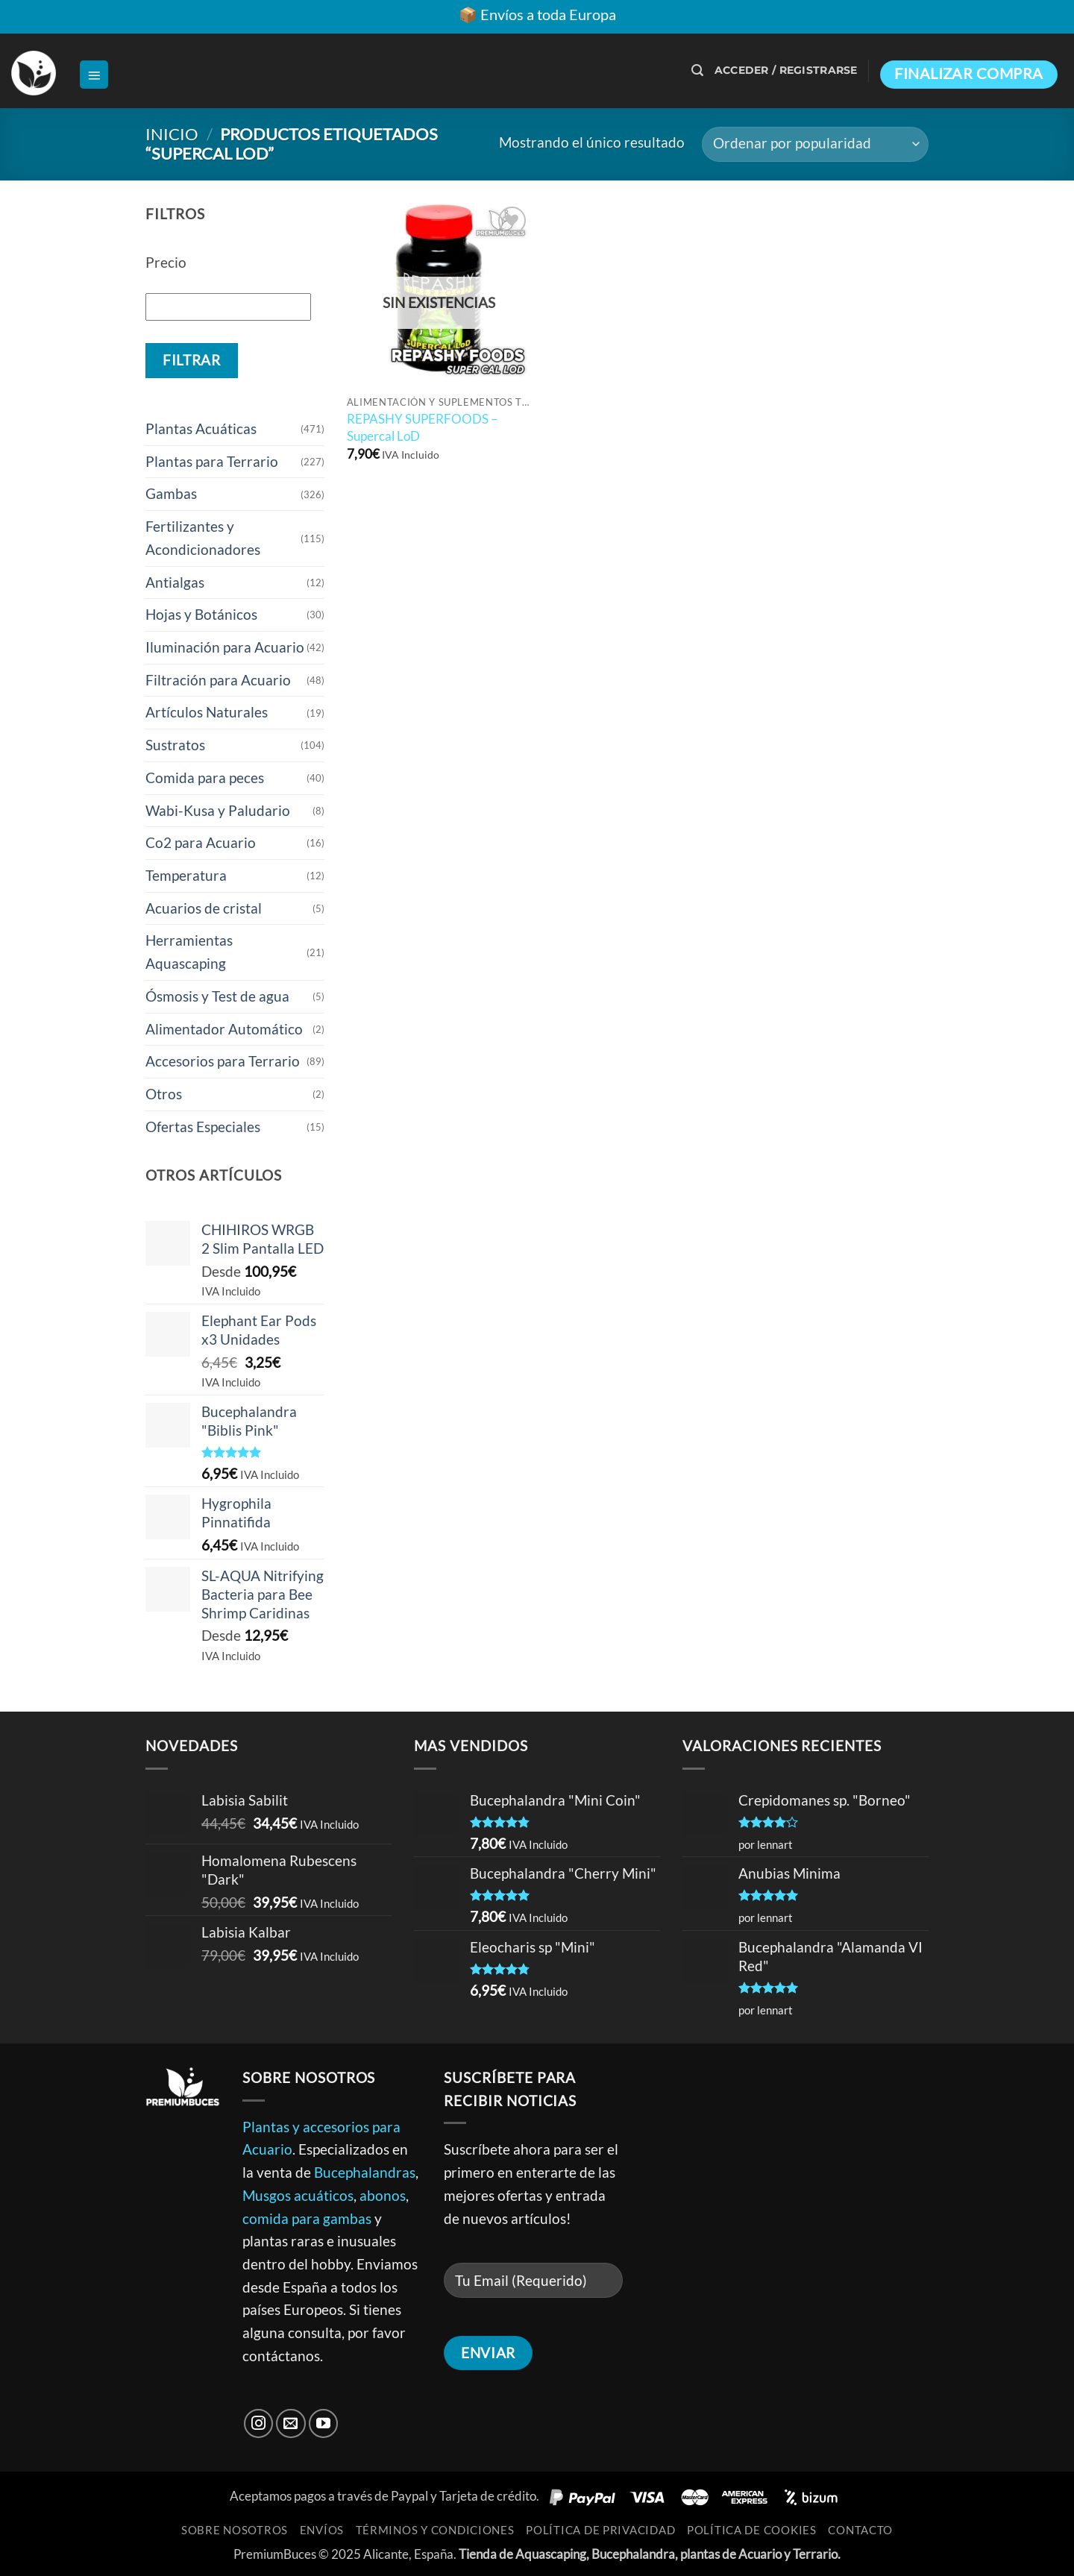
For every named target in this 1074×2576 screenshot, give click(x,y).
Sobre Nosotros (234, 2530)
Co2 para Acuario (200, 842)
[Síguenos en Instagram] (259, 2424)
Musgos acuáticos (298, 2195)
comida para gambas (306, 2218)
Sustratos (175, 744)
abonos (382, 2195)
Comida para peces (204, 777)
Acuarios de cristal (203, 908)
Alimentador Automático (224, 1028)
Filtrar (191, 360)
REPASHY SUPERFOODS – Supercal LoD (422, 427)
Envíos (322, 2530)
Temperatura (186, 875)
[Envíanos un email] (291, 2424)
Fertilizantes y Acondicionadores (202, 538)
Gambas (171, 493)
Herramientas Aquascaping (189, 952)
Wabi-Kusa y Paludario (217, 810)
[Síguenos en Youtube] (324, 2424)
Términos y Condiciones (435, 2530)
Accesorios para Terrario (222, 1060)
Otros (163, 1093)
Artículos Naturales (206, 711)
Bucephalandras (364, 2172)
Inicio (171, 134)
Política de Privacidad (600, 2530)
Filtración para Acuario (218, 679)
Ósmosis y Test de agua (217, 996)
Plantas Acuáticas (201, 428)
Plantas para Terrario (211, 461)
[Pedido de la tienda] (815, 144)
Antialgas (174, 582)
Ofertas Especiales (202, 1126)
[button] (94, 74)
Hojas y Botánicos (201, 614)
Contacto (860, 2530)
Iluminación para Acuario (224, 647)
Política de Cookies (752, 2530)
